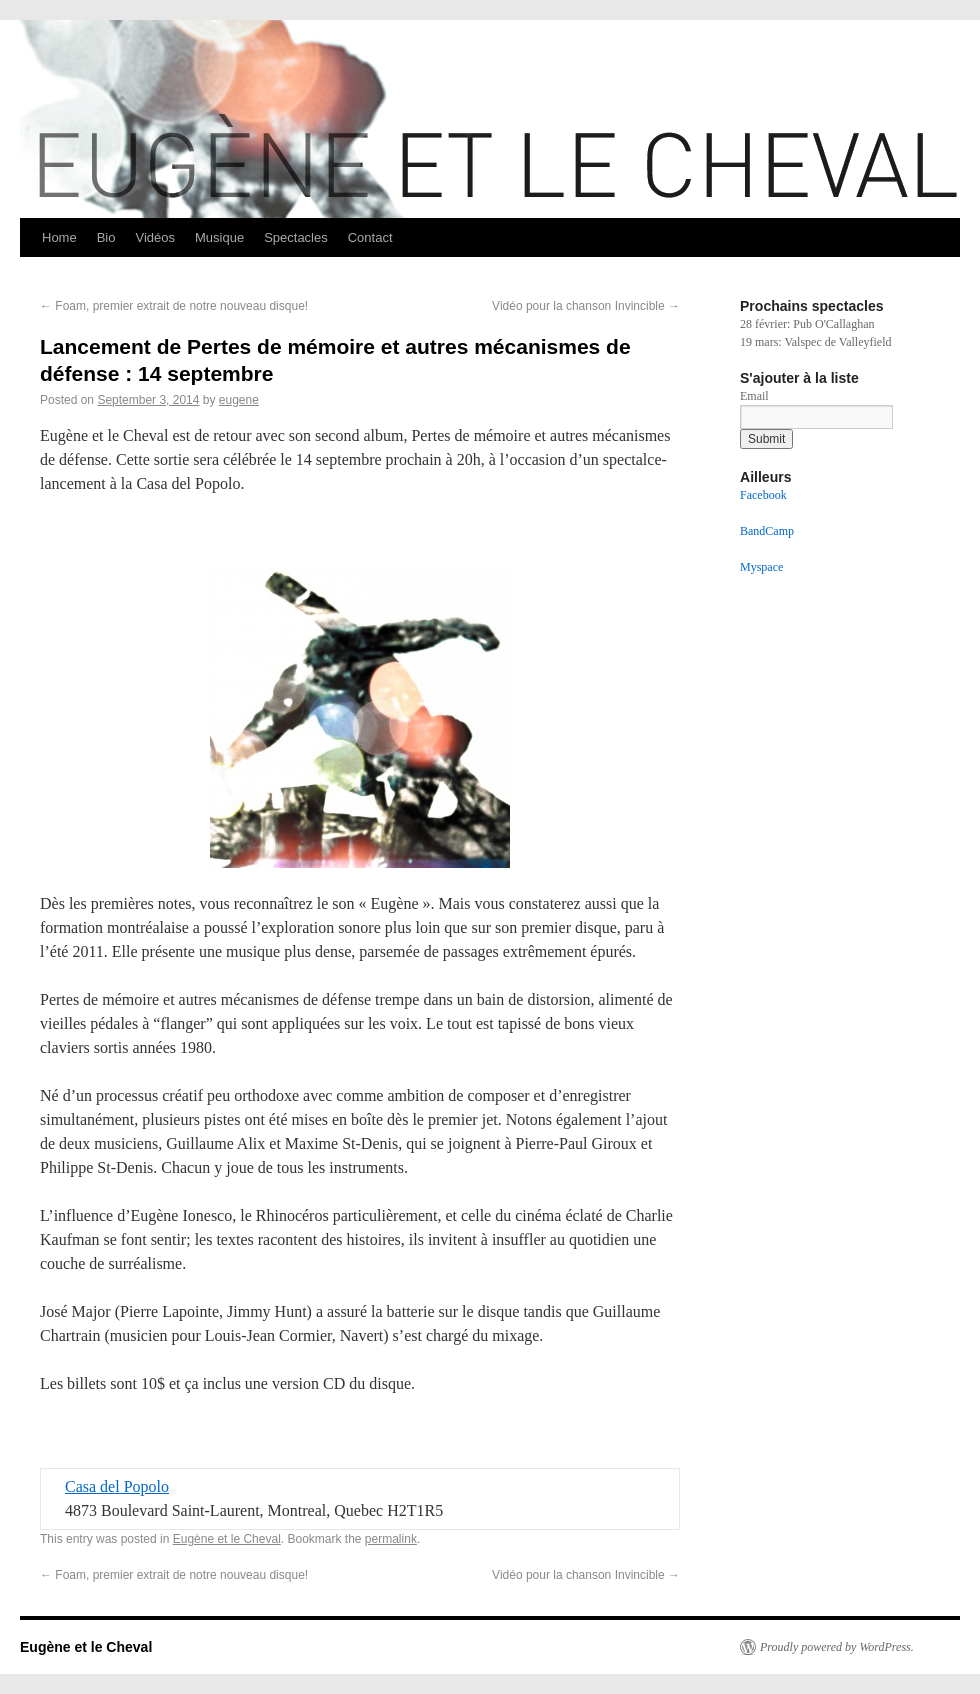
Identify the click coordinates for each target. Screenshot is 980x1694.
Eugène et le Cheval (227, 1539)
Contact (370, 237)
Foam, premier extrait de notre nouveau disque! (174, 306)
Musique (219, 237)
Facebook (763, 495)
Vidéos (155, 237)
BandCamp (767, 531)
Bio (106, 237)
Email (754, 396)
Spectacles (296, 237)
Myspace (761, 567)
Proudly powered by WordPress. (837, 1647)
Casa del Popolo (117, 1486)
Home (59, 237)
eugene (239, 400)
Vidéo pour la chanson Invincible (586, 306)
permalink (391, 1539)
